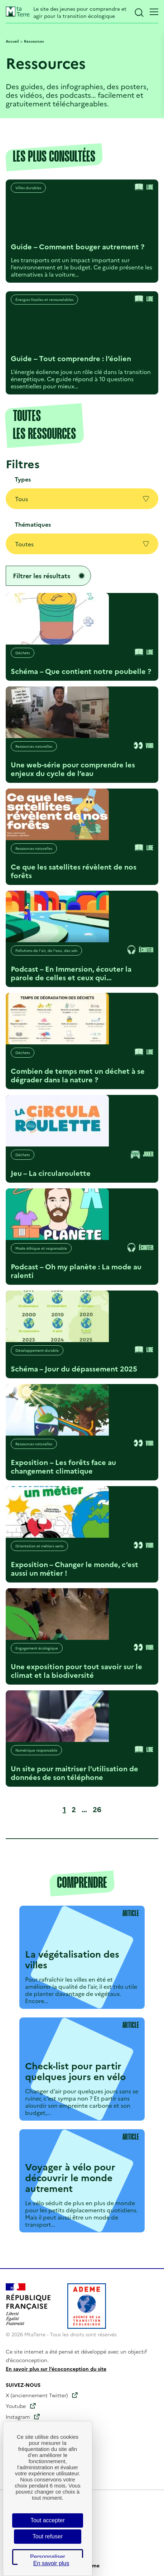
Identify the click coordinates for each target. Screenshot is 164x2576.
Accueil (12, 41)
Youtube (16, 2405)
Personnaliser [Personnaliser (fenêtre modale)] (47, 2557)
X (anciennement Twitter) (37, 2395)
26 (98, 1809)
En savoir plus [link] (51, 2563)
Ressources (34, 41)
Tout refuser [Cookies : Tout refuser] (48, 2536)
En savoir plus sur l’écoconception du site (56, 2368)
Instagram (18, 2416)
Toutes (82, 543)
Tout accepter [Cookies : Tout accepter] (47, 2520)
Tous (82, 498)
